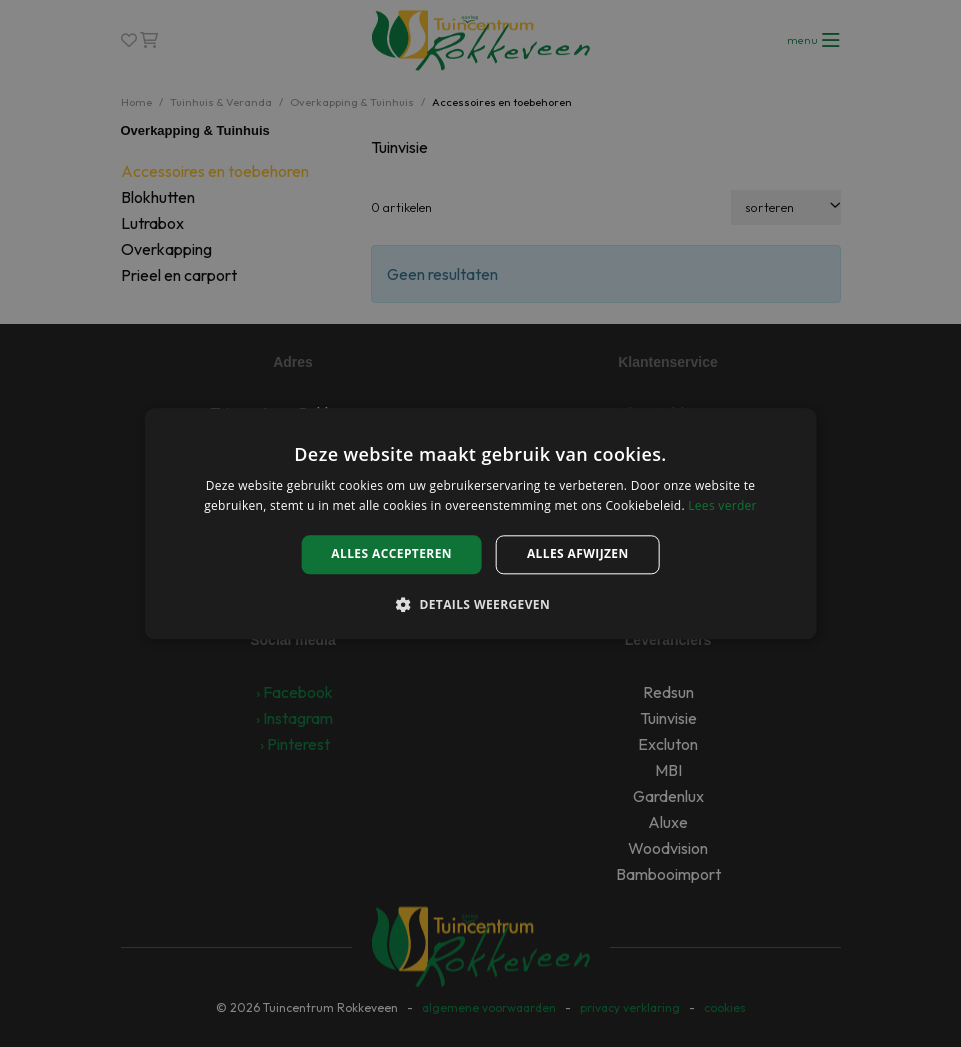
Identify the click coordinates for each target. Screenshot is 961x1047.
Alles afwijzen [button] (578, 554)
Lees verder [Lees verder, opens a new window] (722, 505)
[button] (480, 604)
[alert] (480, 523)
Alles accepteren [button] (391, 554)
